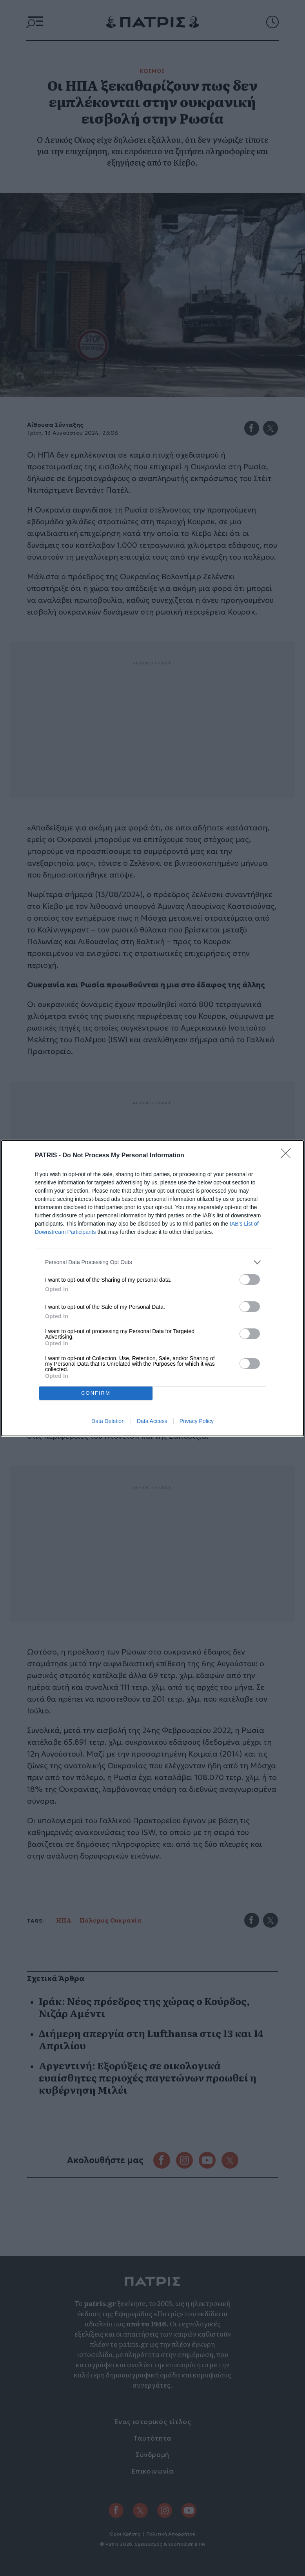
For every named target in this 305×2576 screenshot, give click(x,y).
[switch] (250, 1279)
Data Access (152, 1421)
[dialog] (152, 1288)
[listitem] (152, 1262)
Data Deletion (108, 1421)
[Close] (288, 1155)
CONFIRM (96, 1393)
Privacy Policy (197, 1421)
